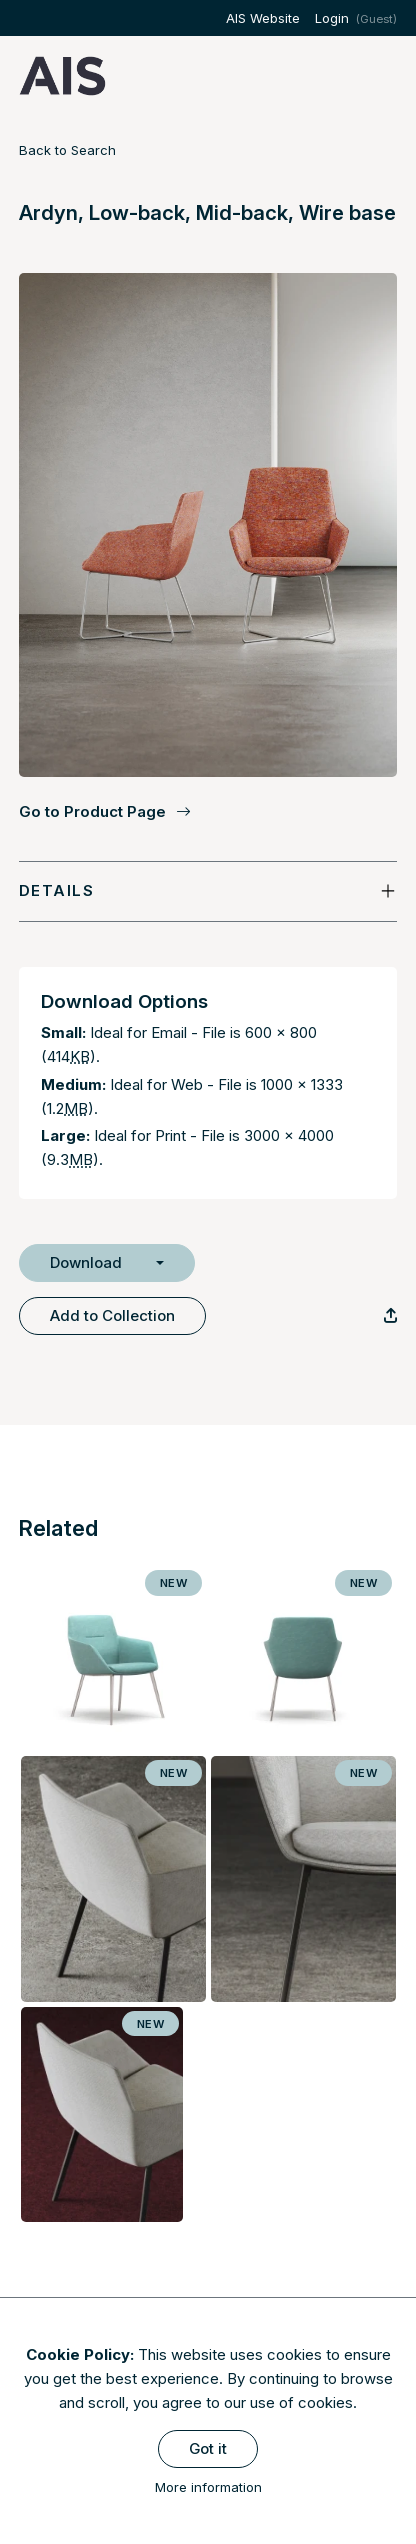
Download (86, 1262)
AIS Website (263, 18)
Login (332, 18)
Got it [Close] (208, 2448)
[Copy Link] (390, 1315)
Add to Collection (112, 1315)
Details (57, 890)
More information (208, 2487)
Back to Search (67, 150)
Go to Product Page (105, 812)
